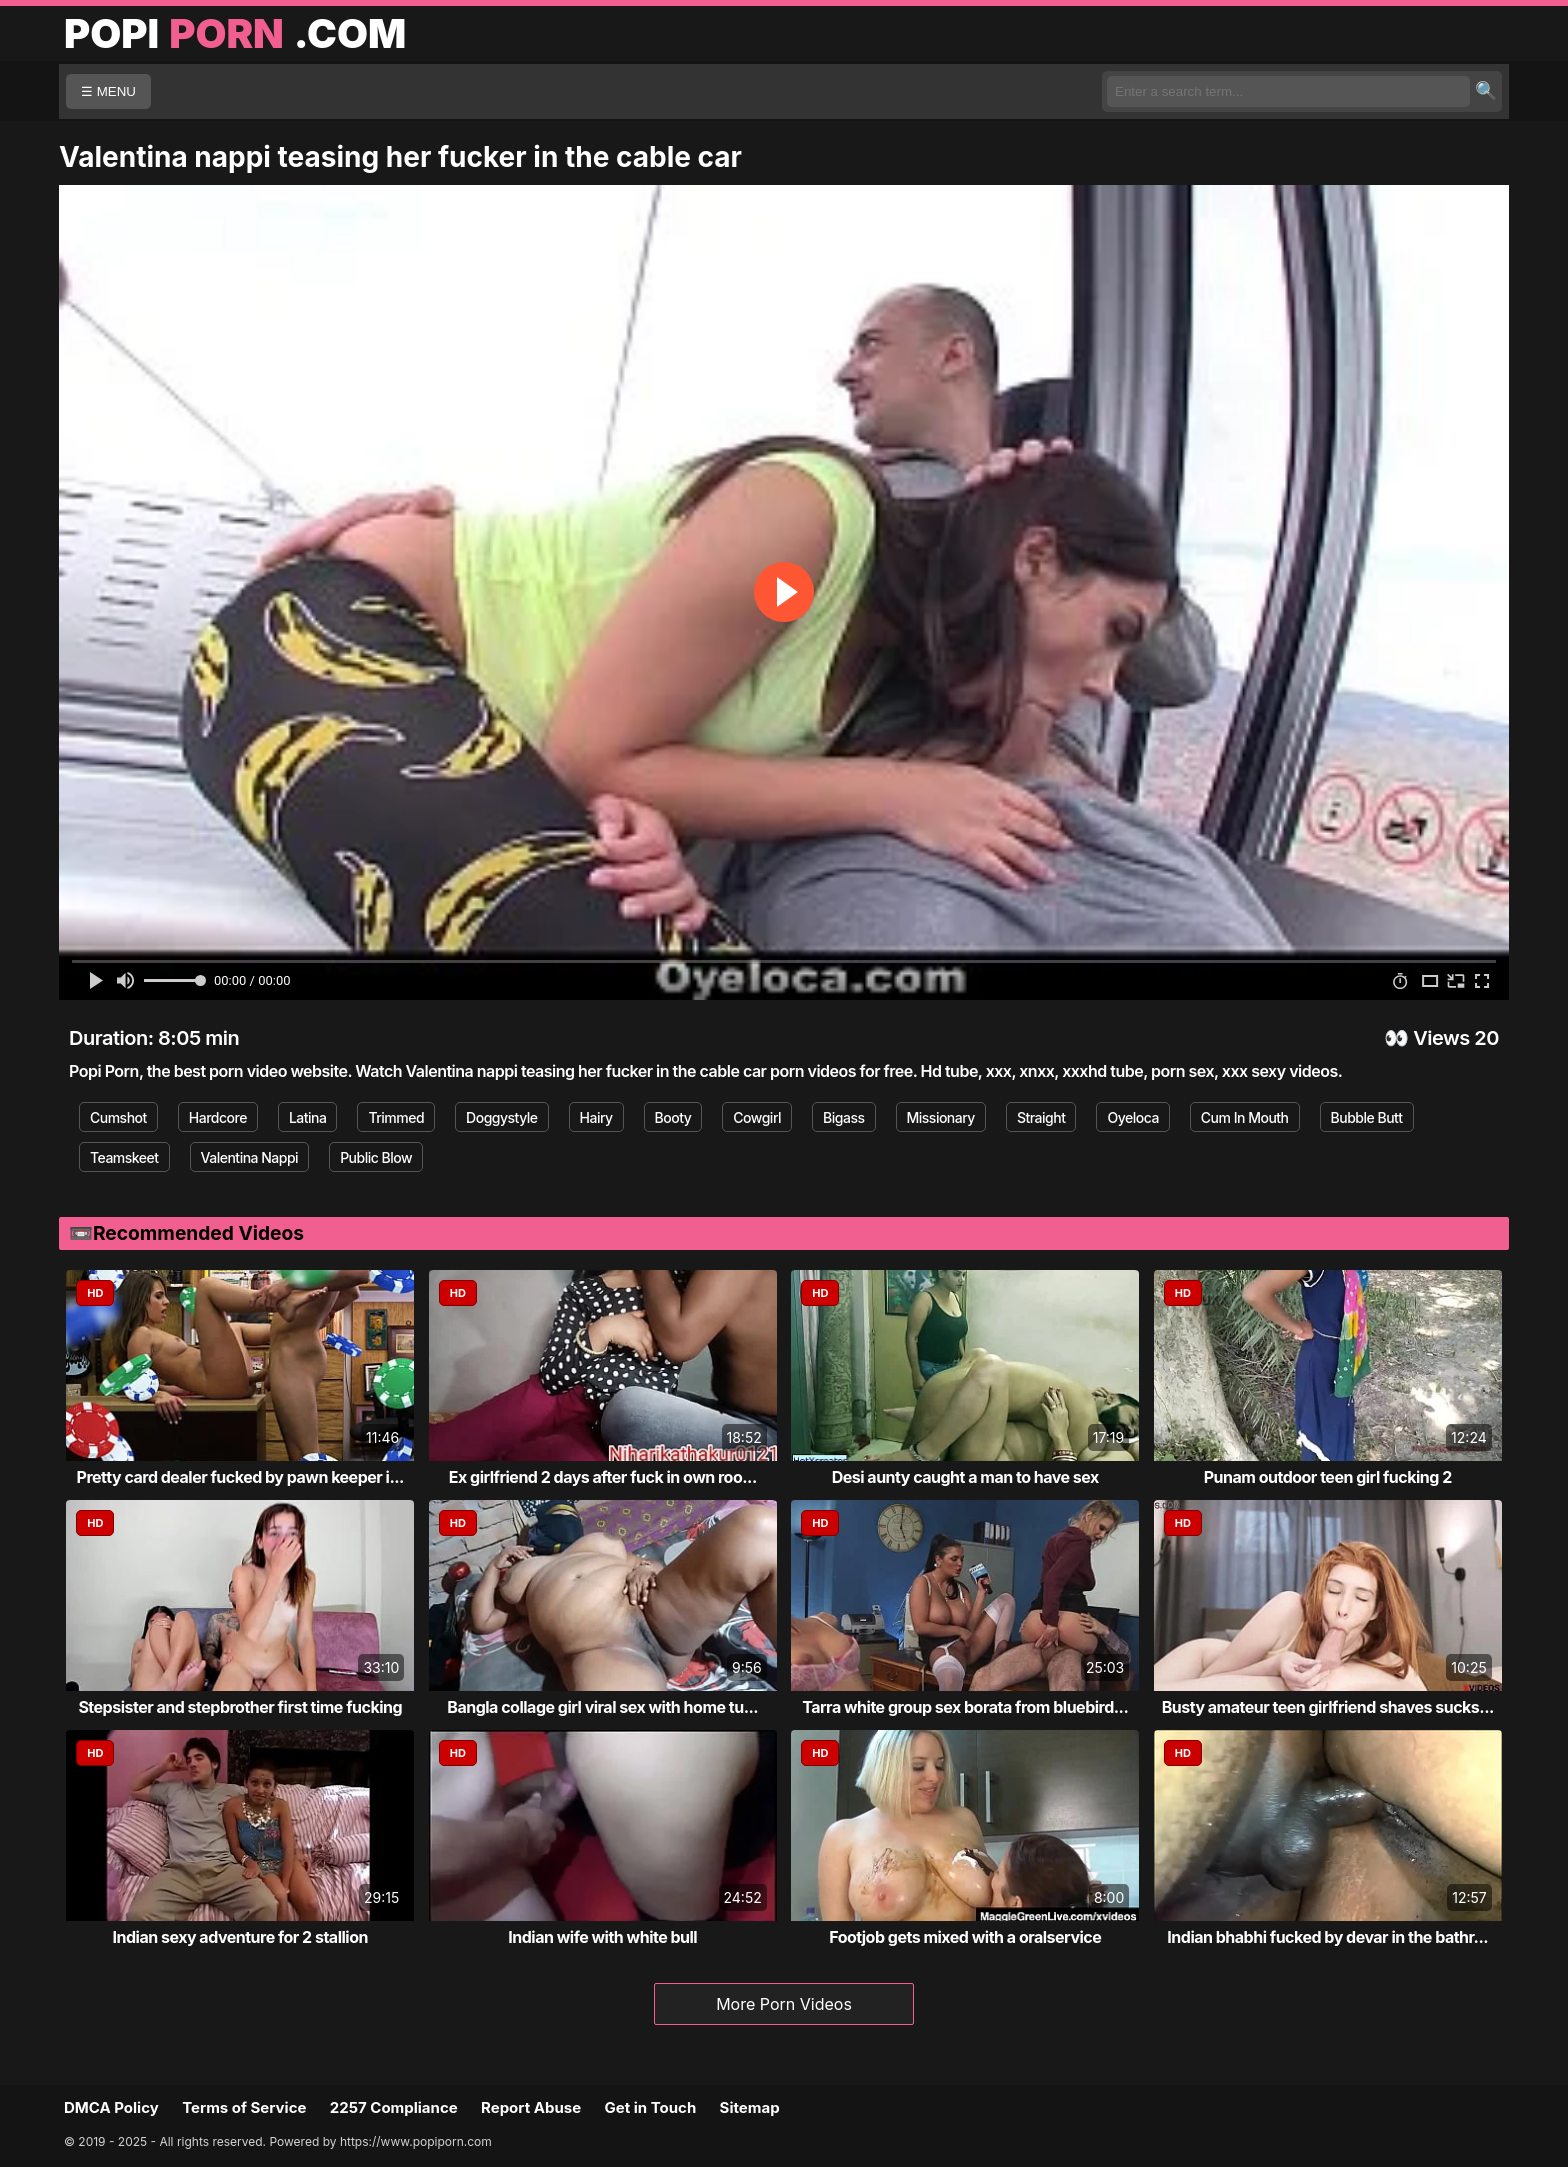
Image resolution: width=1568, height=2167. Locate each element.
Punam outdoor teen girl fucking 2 (1328, 1477)
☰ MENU (108, 91)
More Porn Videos (784, 2004)
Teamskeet (124, 1157)
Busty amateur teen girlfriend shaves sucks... (1328, 1707)
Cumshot (118, 1117)
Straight (1041, 1117)
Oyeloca (1132, 1117)
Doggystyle (501, 1117)
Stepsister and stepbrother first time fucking (240, 1707)
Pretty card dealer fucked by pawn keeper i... (240, 1477)
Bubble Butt (1367, 1117)
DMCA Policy (111, 2107)
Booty (673, 1117)
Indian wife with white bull (602, 1937)
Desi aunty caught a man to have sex (965, 1477)
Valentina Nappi (250, 1157)
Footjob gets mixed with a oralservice (965, 1937)
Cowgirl (757, 1117)
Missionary (941, 1117)
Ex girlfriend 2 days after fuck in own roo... (603, 1477)
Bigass (843, 1117)
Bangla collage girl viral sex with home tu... (602, 1707)
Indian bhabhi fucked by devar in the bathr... (1327, 1937)
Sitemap (750, 2107)
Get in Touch (650, 2107)
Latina (308, 1117)
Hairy (596, 1117)
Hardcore (218, 1117)
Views (1441, 1038)
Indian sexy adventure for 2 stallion (240, 1937)
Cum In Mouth (1245, 1117)
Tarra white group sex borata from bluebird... (965, 1707)
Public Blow (376, 1157)
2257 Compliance (394, 2107)
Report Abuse (531, 2107)
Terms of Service (244, 2107)
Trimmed (396, 1117)
